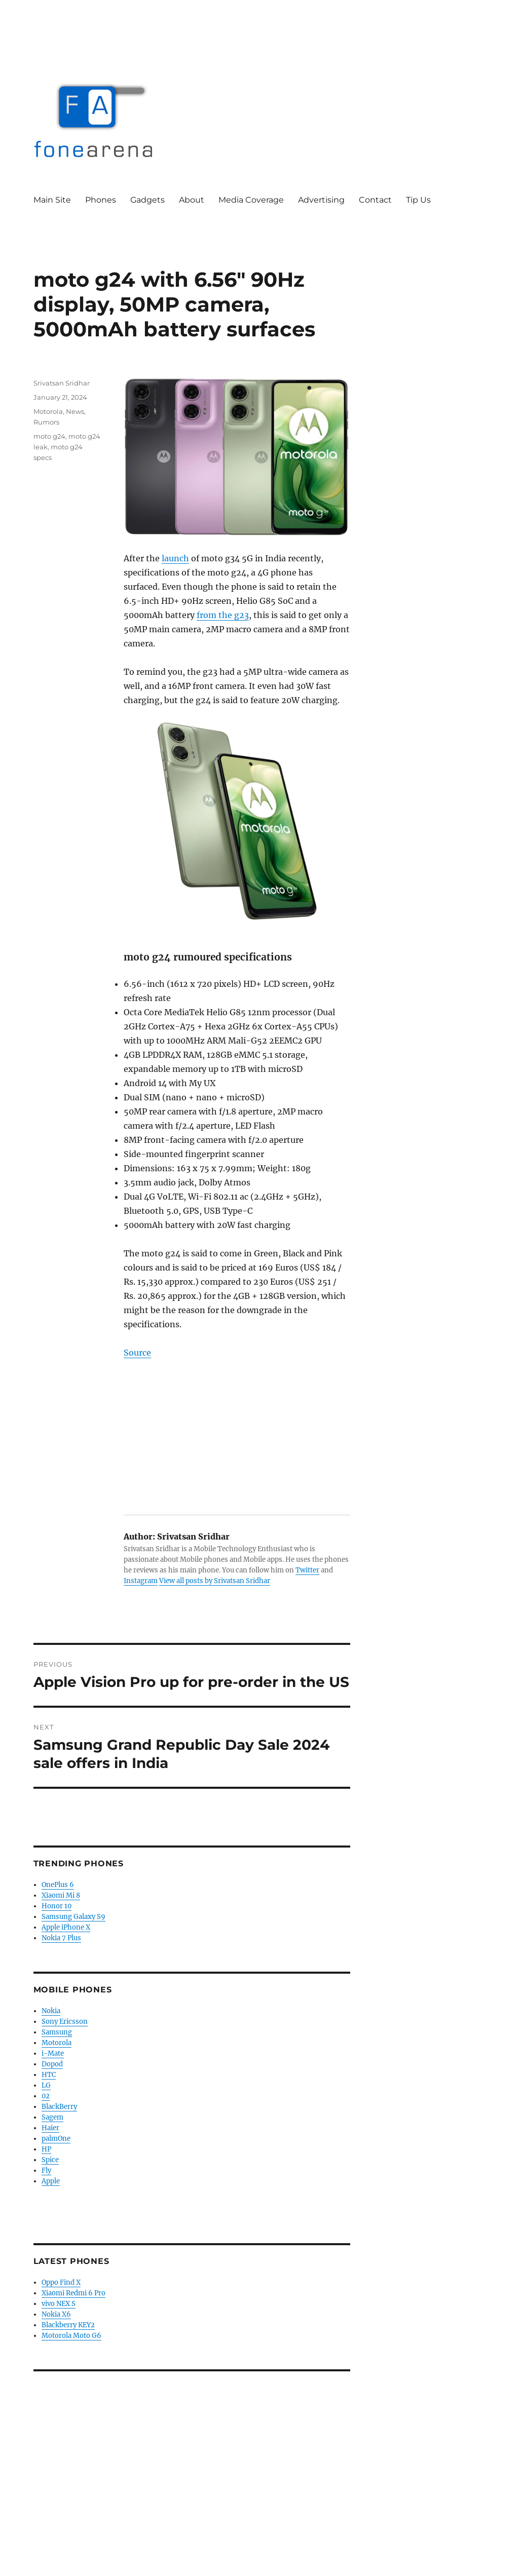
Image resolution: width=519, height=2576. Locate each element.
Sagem (52, 2117)
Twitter (307, 1570)
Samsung (57, 2032)
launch (175, 558)
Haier (50, 2128)
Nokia (51, 2011)
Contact (375, 200)
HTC (49, 2074)
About (191, 200)
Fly (46, 2170)
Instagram (141, 1581)
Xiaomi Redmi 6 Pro (73, 2293)
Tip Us (418, 200)
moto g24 (49, 436)
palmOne (56, 2138)
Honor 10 (56, 1906)
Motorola (48, 411)
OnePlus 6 (58, 1884)
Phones (100, 200)
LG (46, 2085)
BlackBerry (59, 2106)
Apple (51, 2181)
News (75, 411)
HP (46, 2149)
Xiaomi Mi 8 (61, 1895)
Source (137, 1353)
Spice (50, 2160)
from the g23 (223, 615)
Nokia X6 (56, 2314)
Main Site (52, 200)
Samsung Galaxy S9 (73, 1916)
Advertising (321, 200)
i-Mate (53, 2053)
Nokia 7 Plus (61, 1938)
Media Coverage (251, 200)
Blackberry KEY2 (68, 2325)
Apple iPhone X (66, 1927)
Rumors (46, 422)
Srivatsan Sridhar (61, 383)
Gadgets (147, 200)
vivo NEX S (59, 2303)
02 (46, 2096)
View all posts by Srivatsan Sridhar (214, 1581)
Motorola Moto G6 (71, 2335)
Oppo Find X (61, 2282)
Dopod (52, 2064)
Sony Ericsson (65, 2021)
